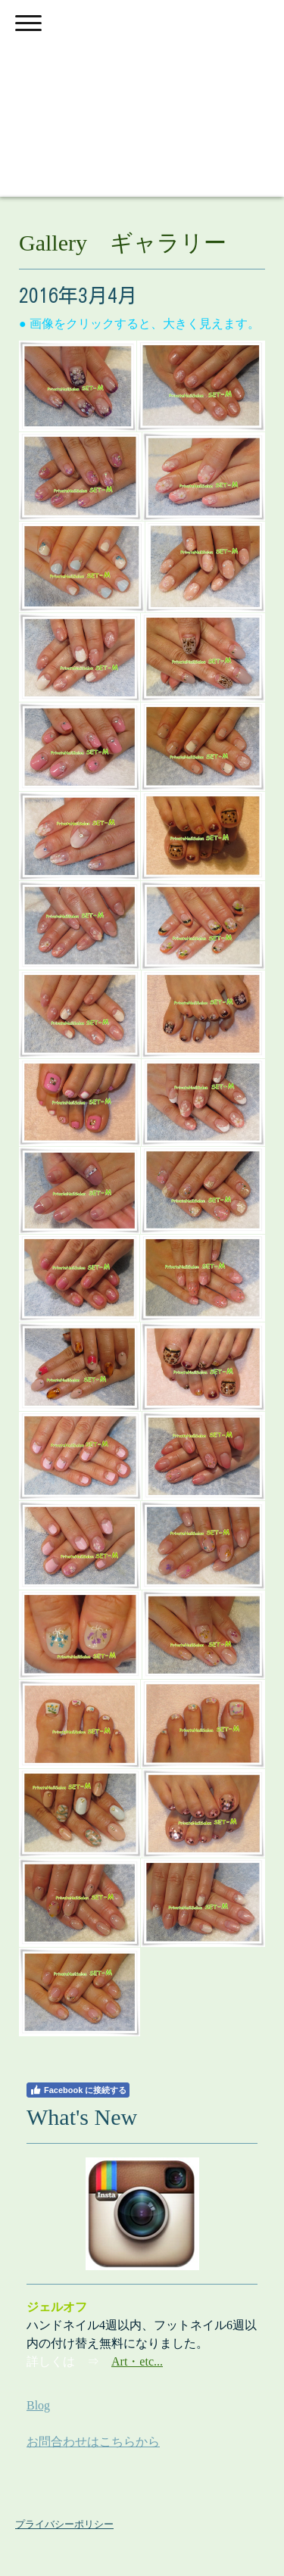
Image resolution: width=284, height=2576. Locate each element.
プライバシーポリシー (64, 2524)
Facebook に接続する (78, 2090)
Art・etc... (137, 2361)
